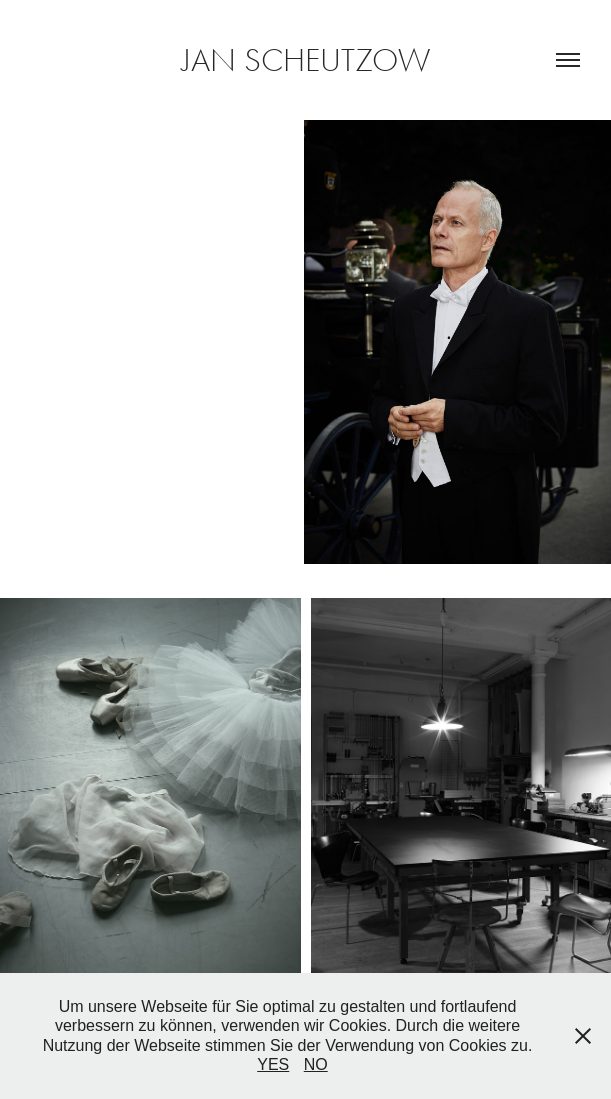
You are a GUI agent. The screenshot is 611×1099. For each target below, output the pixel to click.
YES (273, 1064)
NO (316, 1064)
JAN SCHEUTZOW (306, 60)
